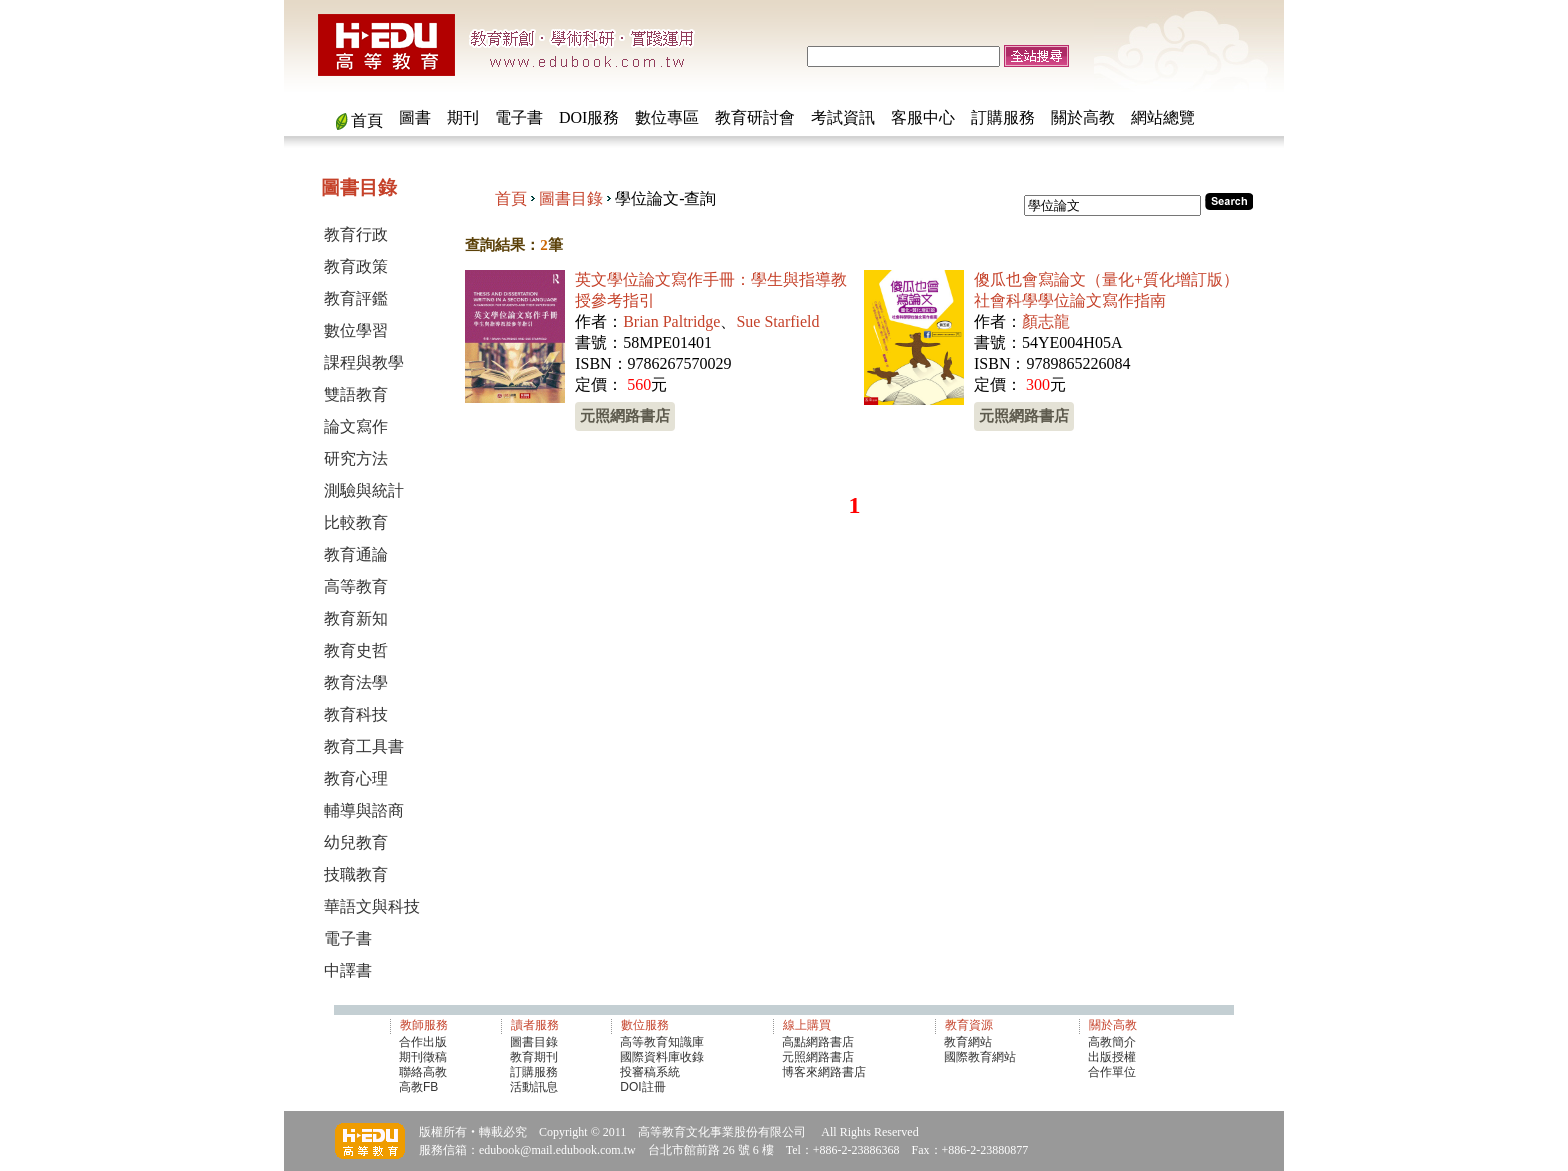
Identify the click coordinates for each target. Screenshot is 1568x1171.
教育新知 (356, 618)
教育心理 (356, 778)
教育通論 (356, 554)
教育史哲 (356, 650)
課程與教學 (364, 362)
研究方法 (356, 458)
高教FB (418, 1087)
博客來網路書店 (824, 1072)
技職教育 (356, 874)
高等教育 (356, 586)
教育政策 (356, 266)
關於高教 (1083, 117)
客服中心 (923, 117)
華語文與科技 (372, 906)
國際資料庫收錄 (662, 1057)
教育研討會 (755, 117)
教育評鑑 (356, 298)
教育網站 (968, 1042)
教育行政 (356, 234)
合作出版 (423, 1042)
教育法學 (356, 682)
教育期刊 (534, 1057)
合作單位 (1112, 1072)
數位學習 (356, 330)
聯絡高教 (423, 1072)
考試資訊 (843, 117)
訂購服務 (1003, 117)
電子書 (519, 117)
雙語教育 (356, 394)
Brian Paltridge (671, 321)
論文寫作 (356, 426)
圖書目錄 (571, 198)
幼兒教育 (356, 842)
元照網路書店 (625, 415)
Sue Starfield (777, 321)
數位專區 (667, 117)
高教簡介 (1112, 1042)
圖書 (415, 117)
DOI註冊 (642, 1087)
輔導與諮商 (364, 810)
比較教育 (356, 522)
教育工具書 (364, 746)
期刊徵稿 (423, 1057)
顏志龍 (1046, 321)
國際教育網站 (980, 1057)
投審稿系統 (650, 1072)
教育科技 (356, 714)
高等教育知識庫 (662, 1042)
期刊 (463, 117)
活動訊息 (534, 1087)
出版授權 (1112, 1057)
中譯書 (348, 970)
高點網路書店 (819, 1042)
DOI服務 (589, 117)
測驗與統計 (364, 490)
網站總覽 (1163, 117)
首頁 (367, 120)
